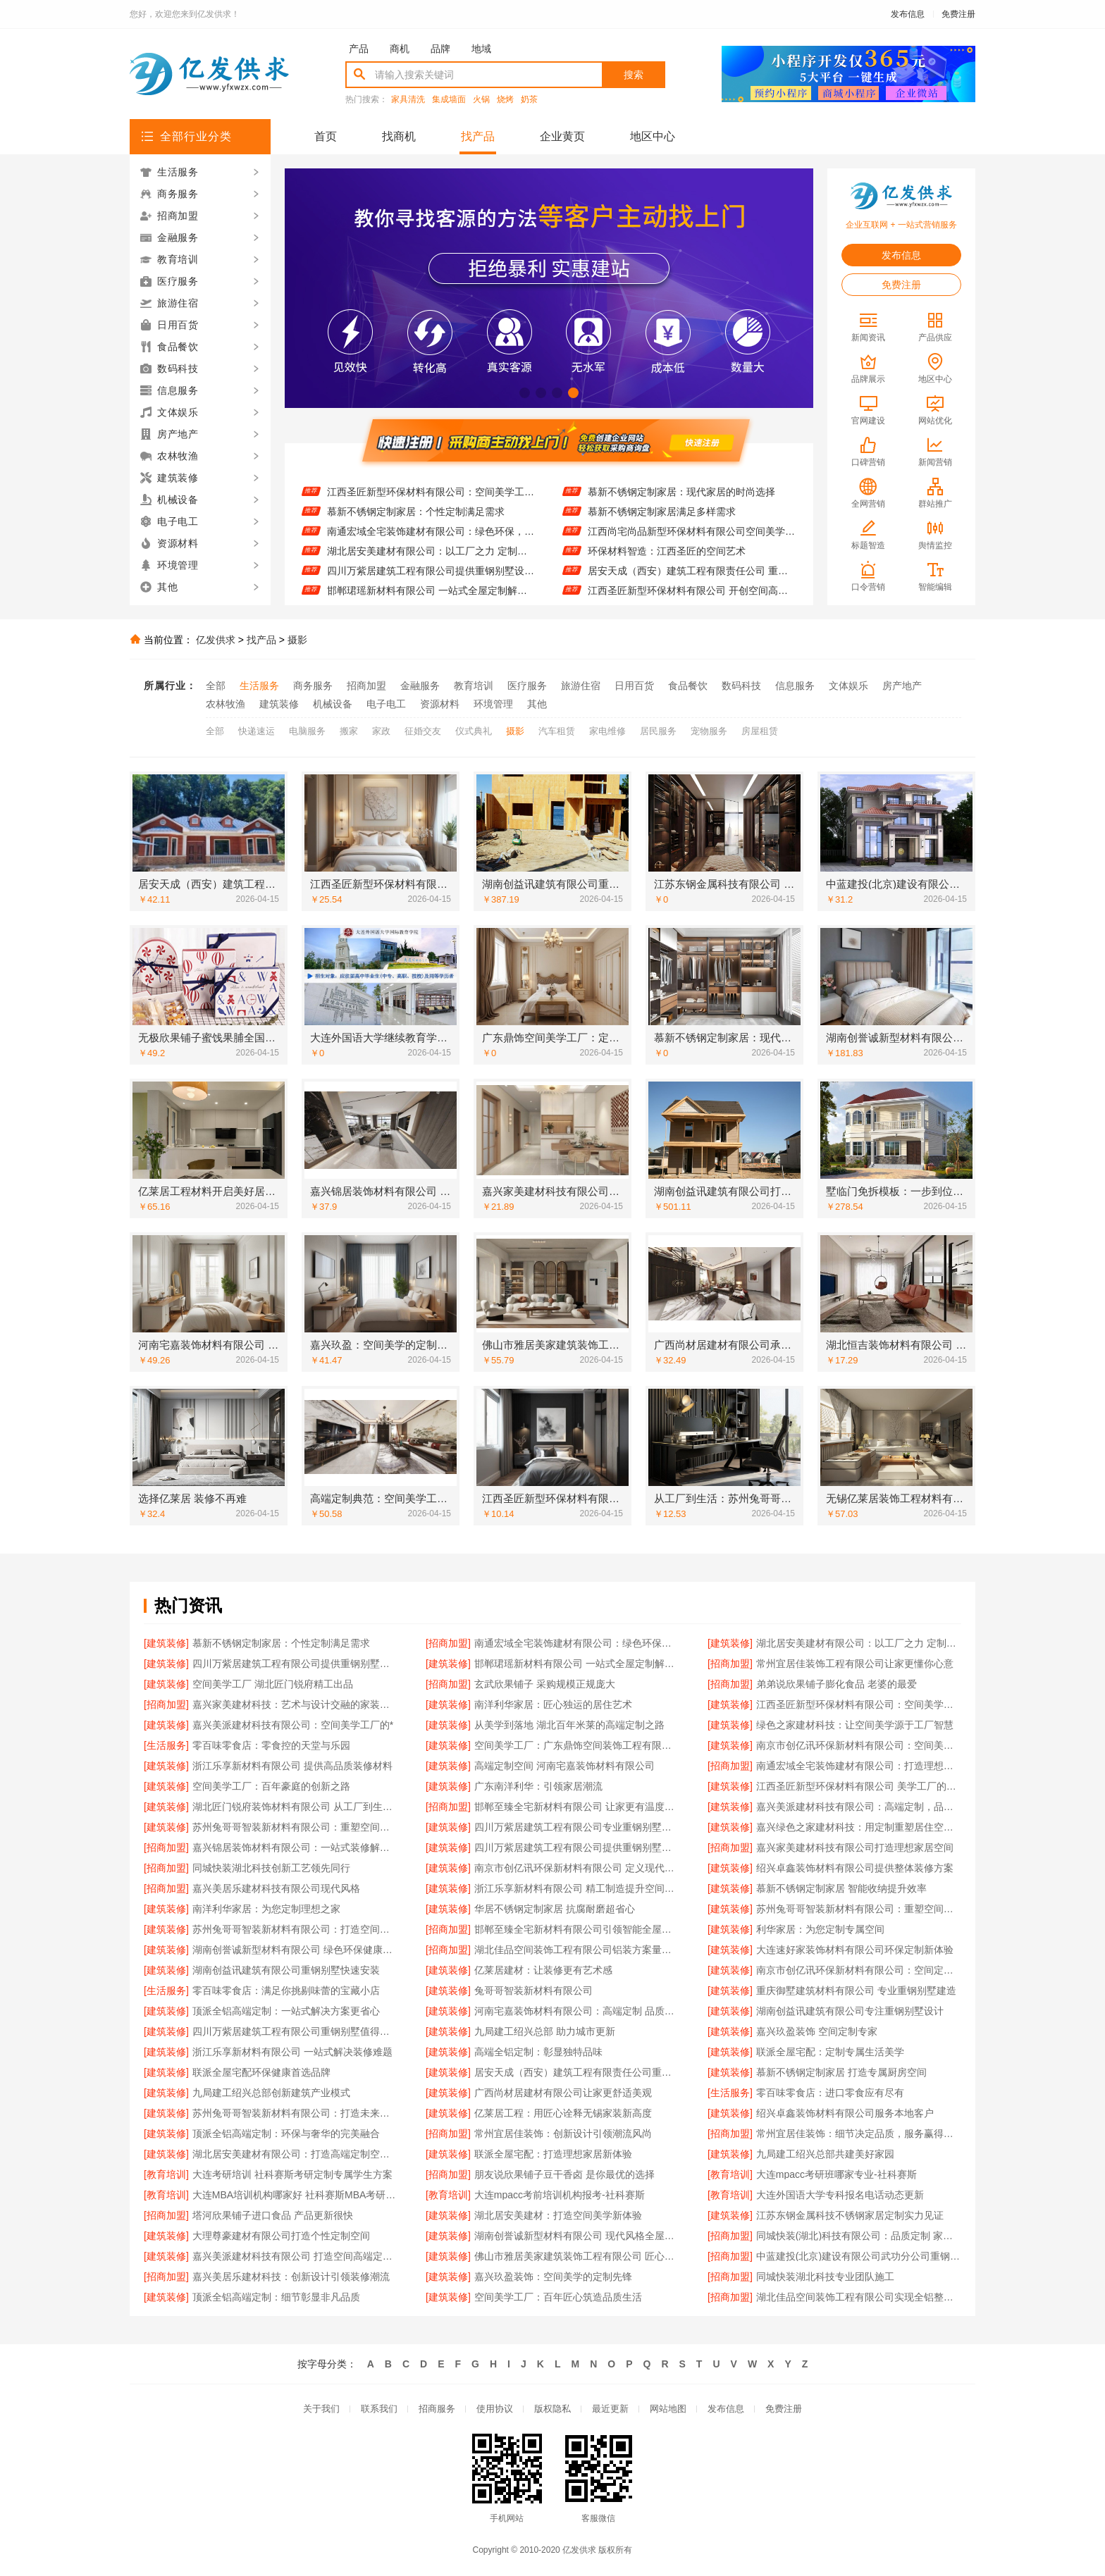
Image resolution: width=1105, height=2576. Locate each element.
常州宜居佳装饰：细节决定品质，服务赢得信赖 (858, 2133)
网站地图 (668, 2408)
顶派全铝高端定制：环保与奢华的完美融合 (286, 2133)
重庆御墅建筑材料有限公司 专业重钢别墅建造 (856, 1990)
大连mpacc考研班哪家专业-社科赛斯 (836, 2174)
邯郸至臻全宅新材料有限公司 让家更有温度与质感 (576, 1807)
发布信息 (908, 14)
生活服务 (259, 686)
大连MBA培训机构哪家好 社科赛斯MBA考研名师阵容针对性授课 (294, 2195)
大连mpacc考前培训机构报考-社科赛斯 (559, 2195)
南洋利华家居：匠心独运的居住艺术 (406, 480)
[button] (524, 393)
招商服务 (437, 2408)
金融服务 (420, 686)
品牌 (440, 48)
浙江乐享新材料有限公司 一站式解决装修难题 (292, 2052)
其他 (537, 704)
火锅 (481, 99)
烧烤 (505, 99)
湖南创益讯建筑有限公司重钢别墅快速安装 (286, 1970)
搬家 (349, 731)
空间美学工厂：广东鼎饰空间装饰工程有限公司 (576, 1745)
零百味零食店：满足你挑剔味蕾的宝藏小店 (286, 1990)
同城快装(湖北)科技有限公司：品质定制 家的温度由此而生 (858, 2236)
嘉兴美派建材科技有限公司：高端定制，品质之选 (858, 1807)
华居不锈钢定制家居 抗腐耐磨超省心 (554, 1909)
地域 (481, 48)
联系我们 (379, 2408)
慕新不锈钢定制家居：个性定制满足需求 (416, 520)
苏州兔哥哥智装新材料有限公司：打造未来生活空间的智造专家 (294, 2113)
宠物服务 (709, 731)
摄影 (297, 639)
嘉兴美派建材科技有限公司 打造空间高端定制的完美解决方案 (294, 2256)
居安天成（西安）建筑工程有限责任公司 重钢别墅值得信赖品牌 (692, 579)
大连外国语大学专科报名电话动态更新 (840, 2195)
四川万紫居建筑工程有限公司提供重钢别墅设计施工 (431, 579)
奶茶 (529, 99)
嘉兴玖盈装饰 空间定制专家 (816, 2031)
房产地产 (902, 686)
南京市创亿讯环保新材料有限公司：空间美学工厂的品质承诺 (858, 1745)
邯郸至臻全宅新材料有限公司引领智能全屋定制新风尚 (576, 1929)
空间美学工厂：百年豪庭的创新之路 (271, 1786)
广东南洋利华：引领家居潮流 (538, 1786)
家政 (381, 731)
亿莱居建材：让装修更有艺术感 (543, 1970)
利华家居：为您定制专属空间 (820, 1929)
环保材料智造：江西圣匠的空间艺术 (667, 559)
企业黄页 (562, 136)
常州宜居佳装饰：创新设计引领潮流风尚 (563, 2133)
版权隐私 (552, 2408)
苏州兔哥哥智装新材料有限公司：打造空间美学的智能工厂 (294, 1929)
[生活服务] (166, 1745)
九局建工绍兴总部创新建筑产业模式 (271, 2093)
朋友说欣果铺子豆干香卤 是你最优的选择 (564, 2174)
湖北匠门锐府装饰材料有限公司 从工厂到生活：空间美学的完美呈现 (294, 1807)
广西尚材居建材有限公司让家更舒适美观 (563, 2093)
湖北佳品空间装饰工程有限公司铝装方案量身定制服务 (576, 1950)
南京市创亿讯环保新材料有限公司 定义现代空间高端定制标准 (576, 1868)
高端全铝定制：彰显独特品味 (538, 2052)
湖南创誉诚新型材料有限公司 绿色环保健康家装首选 (294, 1950)
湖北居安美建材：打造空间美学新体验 (558, 2215)
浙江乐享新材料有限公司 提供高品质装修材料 (292, 1766)
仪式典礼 (473, 731)
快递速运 (256, 731)
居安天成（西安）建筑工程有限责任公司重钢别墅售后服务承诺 (576, 2072)
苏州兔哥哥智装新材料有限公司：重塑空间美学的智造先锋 (294, 1827)
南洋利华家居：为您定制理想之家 (266, 1909)
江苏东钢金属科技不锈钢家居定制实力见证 (850, 2215)
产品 (359, 48)
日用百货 (634, 686)
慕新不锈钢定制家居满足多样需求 (662, 520)
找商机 (399, 136)
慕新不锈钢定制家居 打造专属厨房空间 (841, 2072)
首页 (325, 136)
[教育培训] (166, 2174)
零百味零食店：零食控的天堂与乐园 (271, 1745)
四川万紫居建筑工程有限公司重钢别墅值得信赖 (294, 2031)
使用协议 (494, 2408)
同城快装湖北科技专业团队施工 (825, 2276)
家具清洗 (408, 99)
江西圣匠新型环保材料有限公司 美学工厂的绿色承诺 (858, 1786)
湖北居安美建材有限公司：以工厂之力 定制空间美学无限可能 (431, 559)
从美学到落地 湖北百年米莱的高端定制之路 (569, 1725)
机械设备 (332, 704)
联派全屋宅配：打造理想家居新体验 (553, 2154)
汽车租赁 (556, 731)
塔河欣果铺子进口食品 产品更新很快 (272, 2215)
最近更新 (610, 2408)
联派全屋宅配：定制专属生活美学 (830, 2052)
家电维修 (607, 731)
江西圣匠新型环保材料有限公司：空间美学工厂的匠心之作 (431, 500)
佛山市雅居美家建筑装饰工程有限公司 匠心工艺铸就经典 (576, 2256)
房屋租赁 (759, 731)
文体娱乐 (848, 686)
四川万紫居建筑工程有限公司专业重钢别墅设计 (576, 1827)
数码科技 (741, 686)
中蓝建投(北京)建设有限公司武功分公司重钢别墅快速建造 (858, 2256)
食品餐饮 (688, 686)
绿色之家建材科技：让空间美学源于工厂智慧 (854, 1725)
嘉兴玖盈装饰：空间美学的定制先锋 (553, 2276)
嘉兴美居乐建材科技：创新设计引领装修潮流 (291, 2276)
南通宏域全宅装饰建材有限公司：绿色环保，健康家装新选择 (431, 539)
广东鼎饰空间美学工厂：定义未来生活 (671, 480)
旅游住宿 (580, 686)
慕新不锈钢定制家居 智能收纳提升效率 (841, 1888)
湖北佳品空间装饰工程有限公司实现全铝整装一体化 (858, 2297)
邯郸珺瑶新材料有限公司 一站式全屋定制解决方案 (576, 1663)
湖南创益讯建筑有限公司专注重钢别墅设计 (850, 2011)
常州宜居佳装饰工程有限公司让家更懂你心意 (854, 1663)
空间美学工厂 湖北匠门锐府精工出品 (272, 1684)
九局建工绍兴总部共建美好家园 (825, 2154)
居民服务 (658, 731)
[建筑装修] (166, 1643)
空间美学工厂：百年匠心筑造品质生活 (558, 2297)
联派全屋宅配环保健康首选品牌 (261, 2072)
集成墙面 (449, 99)
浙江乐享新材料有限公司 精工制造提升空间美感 (576, 1888)
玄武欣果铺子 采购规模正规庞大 (544, 1684)
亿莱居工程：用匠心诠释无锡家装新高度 (563, 2113)
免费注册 (958, 14)
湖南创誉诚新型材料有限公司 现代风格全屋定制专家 (576, 2236)
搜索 (633, 74)
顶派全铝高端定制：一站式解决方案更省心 (286, 2011)
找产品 (478, 136)
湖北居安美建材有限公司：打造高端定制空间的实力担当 (294, 2154)
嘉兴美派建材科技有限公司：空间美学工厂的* (292, 1725)
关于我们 (321, 2408)
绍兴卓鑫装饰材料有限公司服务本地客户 (845, 2113)
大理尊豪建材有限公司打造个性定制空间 (281, 2236)
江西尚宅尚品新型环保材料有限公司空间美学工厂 (692, 539)
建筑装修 (279, 704)
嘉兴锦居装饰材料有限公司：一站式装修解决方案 (294, 1847)
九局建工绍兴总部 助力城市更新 (544, 2031)
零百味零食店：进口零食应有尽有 (830, 2093)
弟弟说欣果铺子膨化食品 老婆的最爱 (836, 1684)
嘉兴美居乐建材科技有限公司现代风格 (276, 1888)
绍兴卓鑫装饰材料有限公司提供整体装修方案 (854, 1868)
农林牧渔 (225, 704)
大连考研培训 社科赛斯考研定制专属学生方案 (292, 2174)
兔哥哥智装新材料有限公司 (533, 1990)
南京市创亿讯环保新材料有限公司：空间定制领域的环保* (858, 1970)
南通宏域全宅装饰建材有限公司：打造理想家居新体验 (858, 1766)
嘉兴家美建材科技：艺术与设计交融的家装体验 (294, 1704)
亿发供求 (215, 639)
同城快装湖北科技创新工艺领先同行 (271, 1868)
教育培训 (473, 686)
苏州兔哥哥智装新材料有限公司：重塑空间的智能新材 (858, 1909)
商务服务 (313, 686)
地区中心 (652, 136)
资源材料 (439, 704)
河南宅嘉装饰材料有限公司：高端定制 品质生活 (576, 2011)
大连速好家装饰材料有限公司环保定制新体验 (854, 1950)
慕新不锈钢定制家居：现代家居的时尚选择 (681, 500)
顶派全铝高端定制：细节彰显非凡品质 (276, 2297)
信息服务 (795, 686)
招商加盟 (366, 686)
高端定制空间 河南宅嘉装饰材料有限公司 (564, 1766)
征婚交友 (423, 731)
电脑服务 (307, 731)
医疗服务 (527, 686)
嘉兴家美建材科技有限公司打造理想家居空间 (854, 1847)
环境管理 (493, 704)
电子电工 (386, 704)
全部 (216, 686)
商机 (399, 48)
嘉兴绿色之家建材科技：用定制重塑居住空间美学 (858, 1827)
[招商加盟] (448, 1643)
